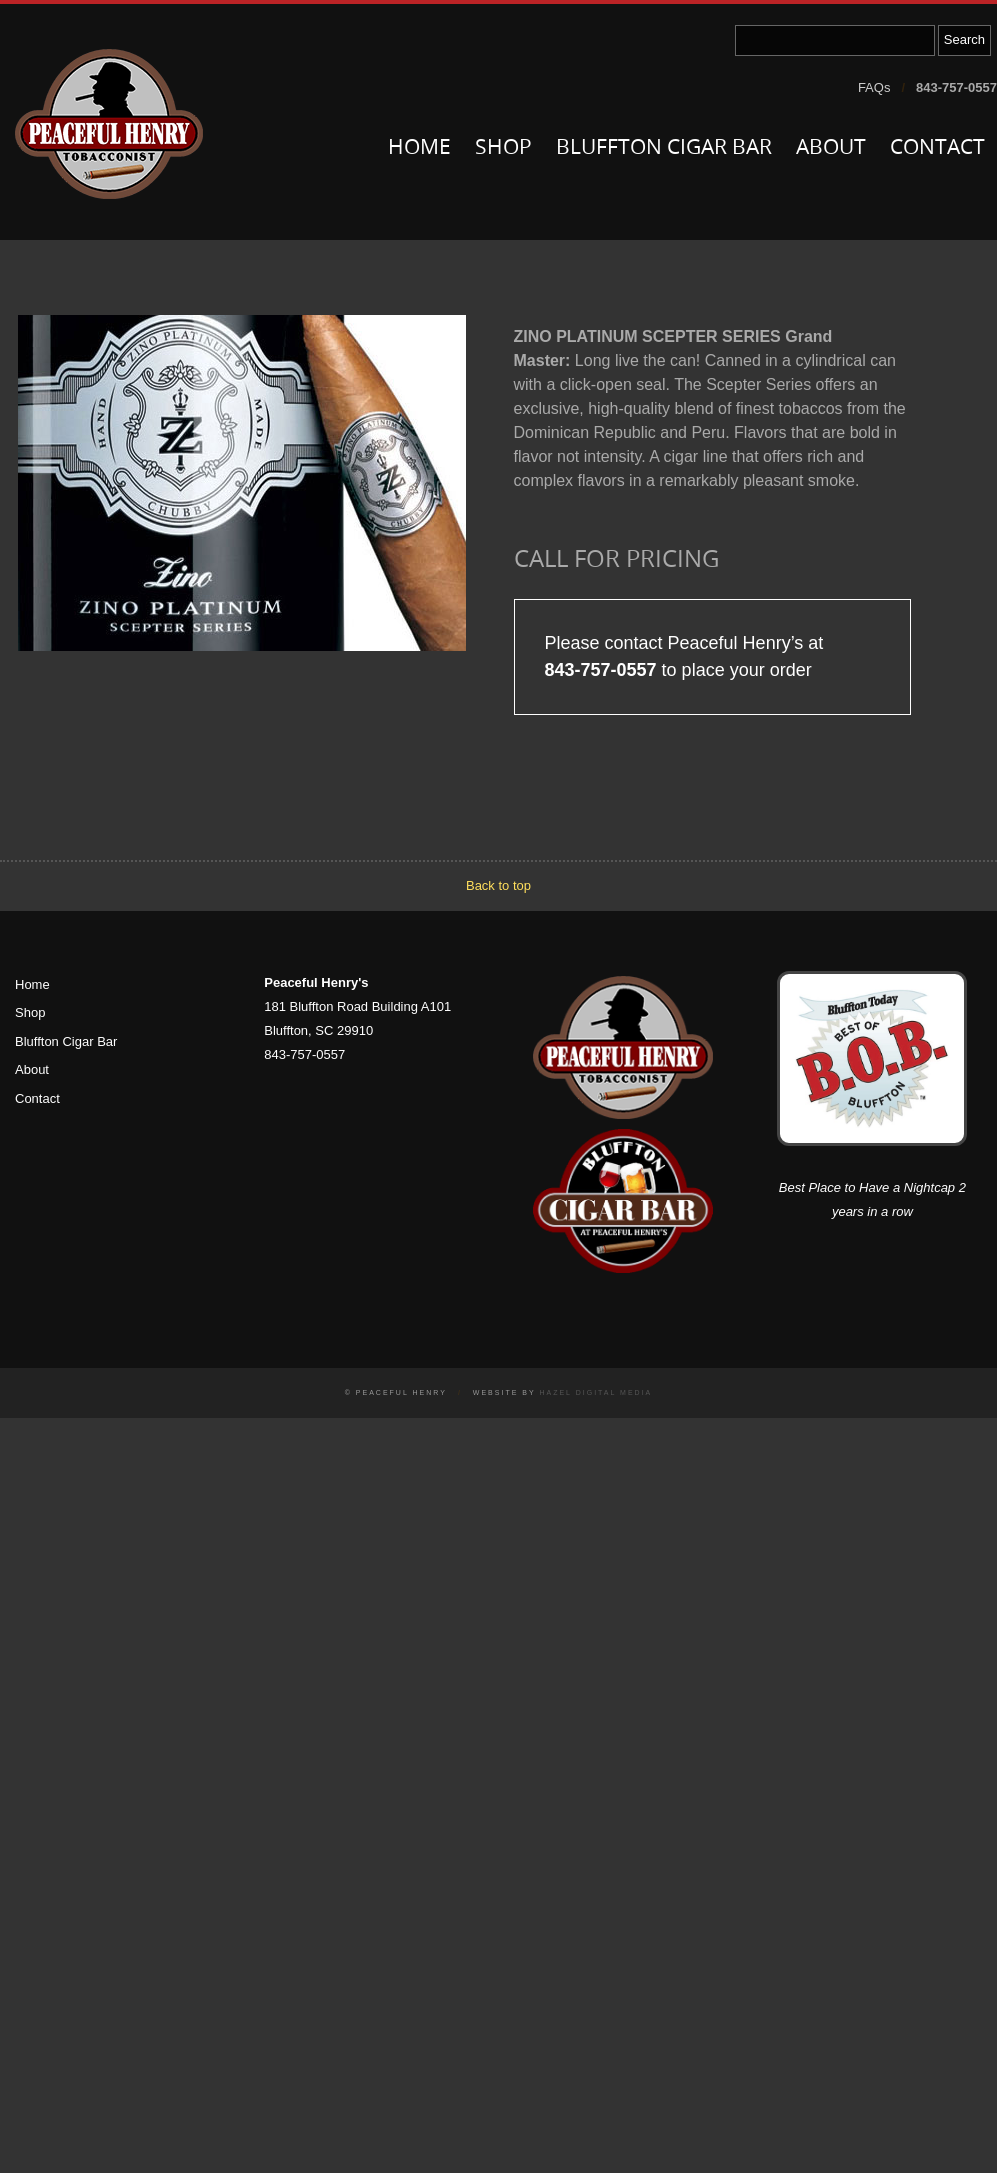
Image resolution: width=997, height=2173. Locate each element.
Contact (937, 148)
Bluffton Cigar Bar (664, 148)
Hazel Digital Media (595, 1392)
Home (419, 148)
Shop (503, 148)
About (831, 148)
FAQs (874, 87)
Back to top (498, 885)
